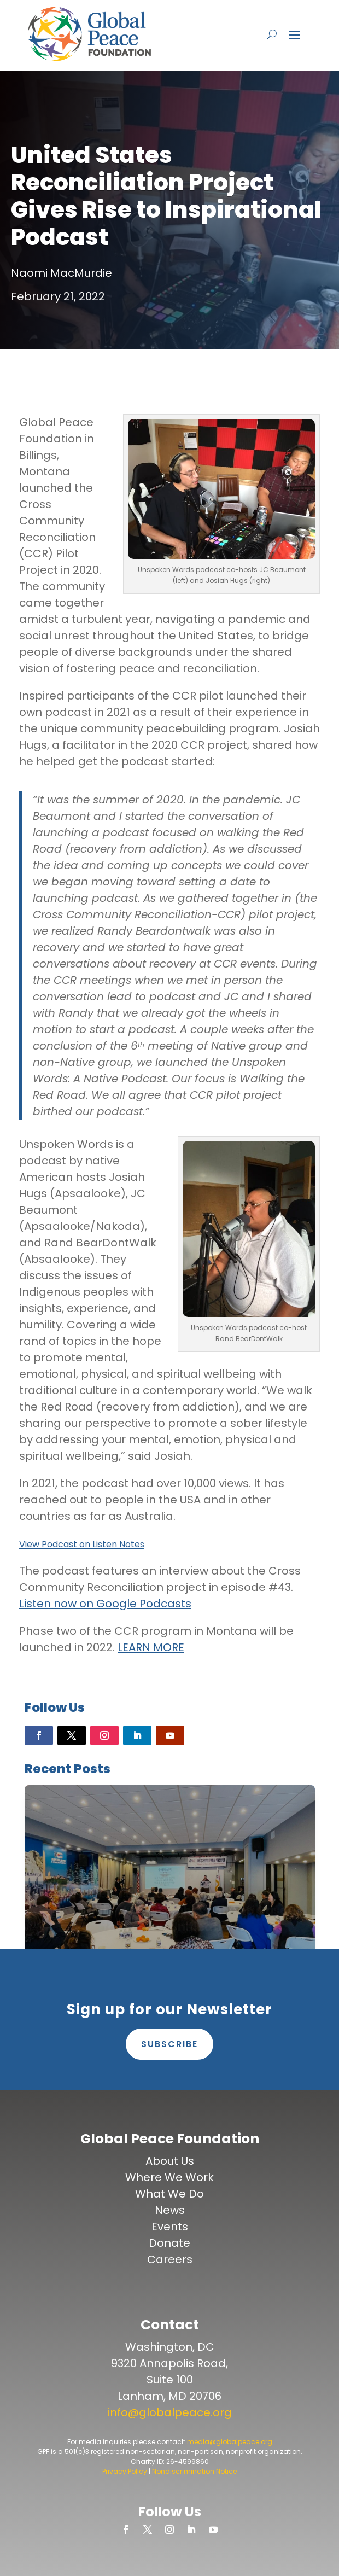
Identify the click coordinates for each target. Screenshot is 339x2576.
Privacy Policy (124, 2471)
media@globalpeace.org (229, 2441)
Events (169, 2226)
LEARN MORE (151, 1647)
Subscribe (169, 2044)
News (170, 2210)
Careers (169, 2259)
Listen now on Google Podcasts (105, 1603)
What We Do (169, 2193)
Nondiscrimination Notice (194, 2471)
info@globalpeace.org (170, 2412)
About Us (169, 2161)
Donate (169, 2243)
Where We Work (169, 2177)
